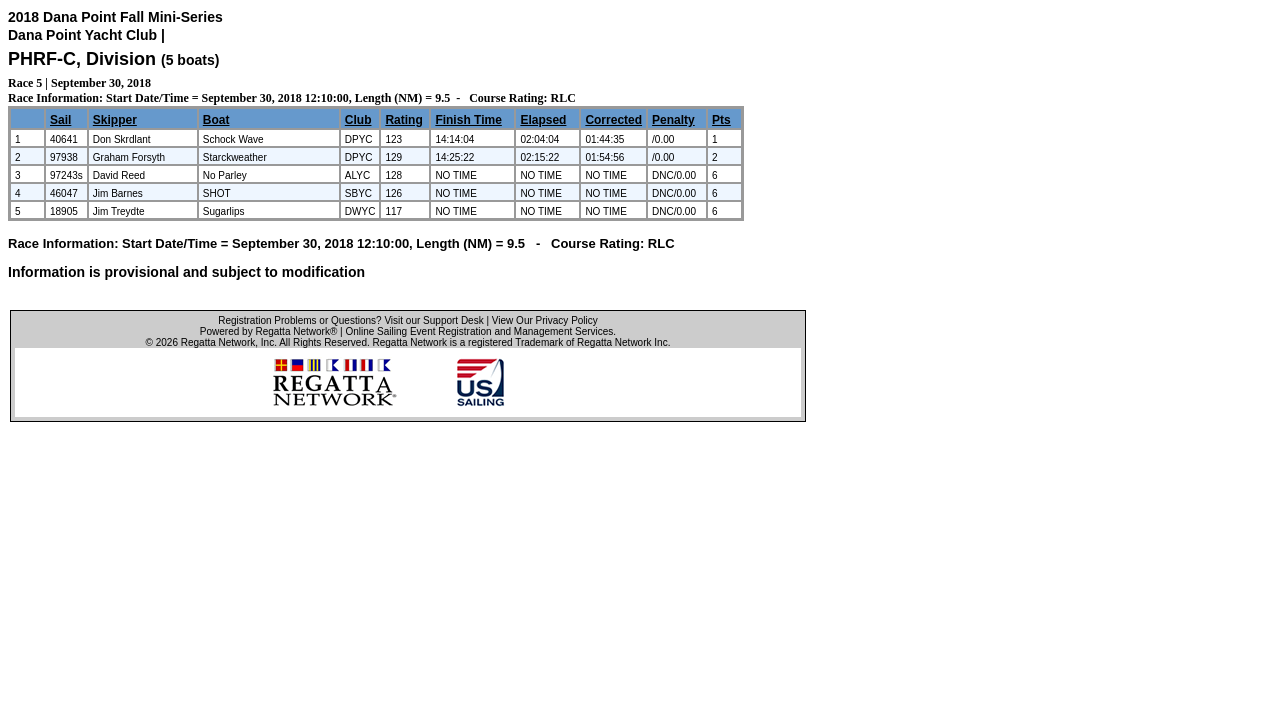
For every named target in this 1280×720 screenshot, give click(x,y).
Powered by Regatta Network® (268, 331)
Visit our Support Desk (433, 320)
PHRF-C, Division (84, 59)
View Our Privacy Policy (545, 320)
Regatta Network (218, 342)
